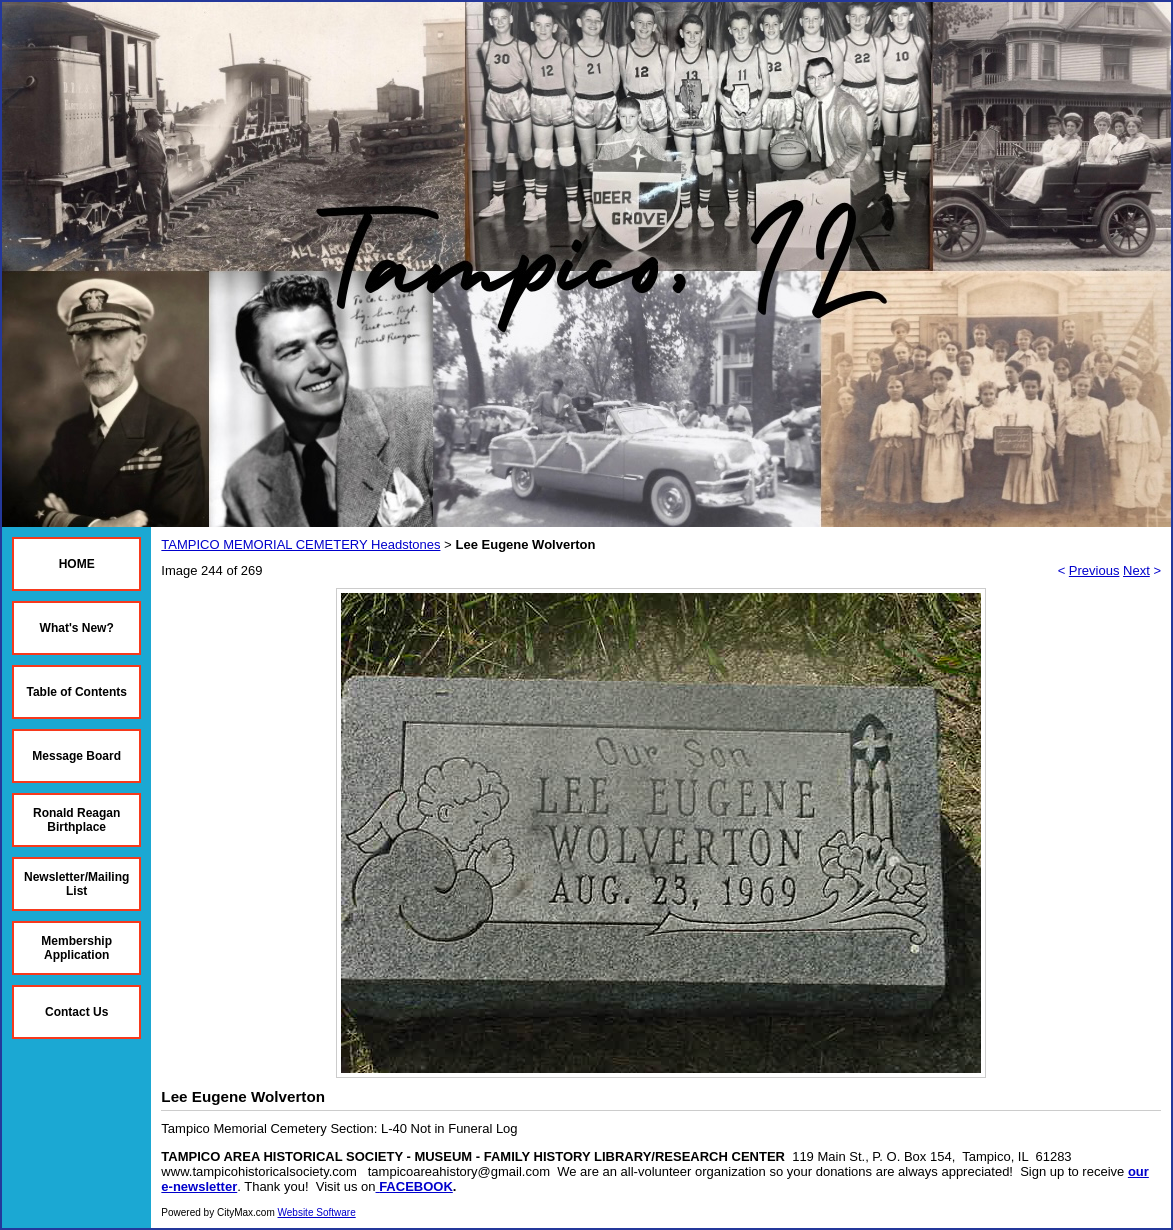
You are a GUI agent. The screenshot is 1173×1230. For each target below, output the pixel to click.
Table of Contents (76, 692)
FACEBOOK (416, 1186)
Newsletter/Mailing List (76, 884)
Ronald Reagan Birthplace (76, 820)
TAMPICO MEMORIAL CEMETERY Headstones (300, 544)
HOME (77, 564)
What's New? (77, 628)
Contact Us (76, 1012)
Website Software (317, 1212)
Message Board (76, 756)
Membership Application (76, 948)
